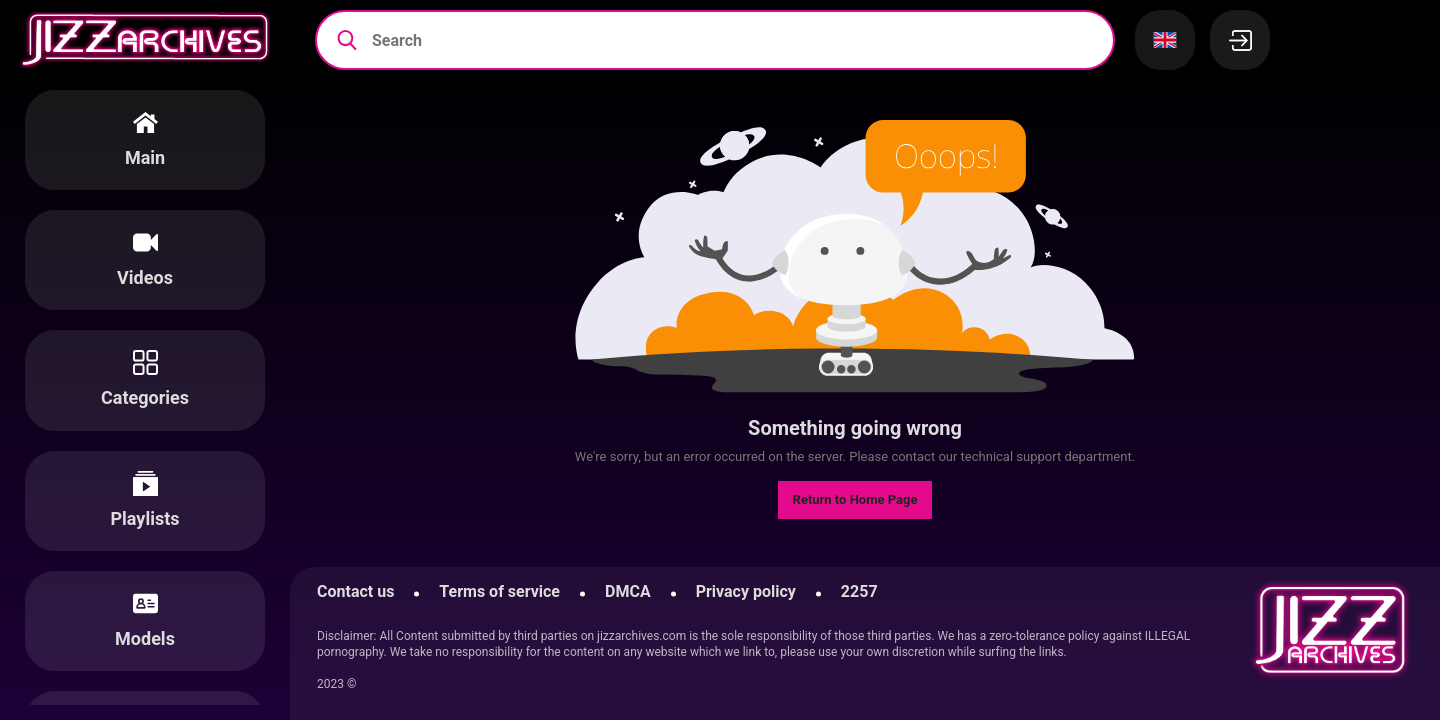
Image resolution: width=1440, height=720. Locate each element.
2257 (859, 591)
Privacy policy (746, 591)
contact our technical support (976, 456)
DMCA (628, 591)
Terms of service (499, 591)
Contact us (355, 591)
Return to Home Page (855, 499)
